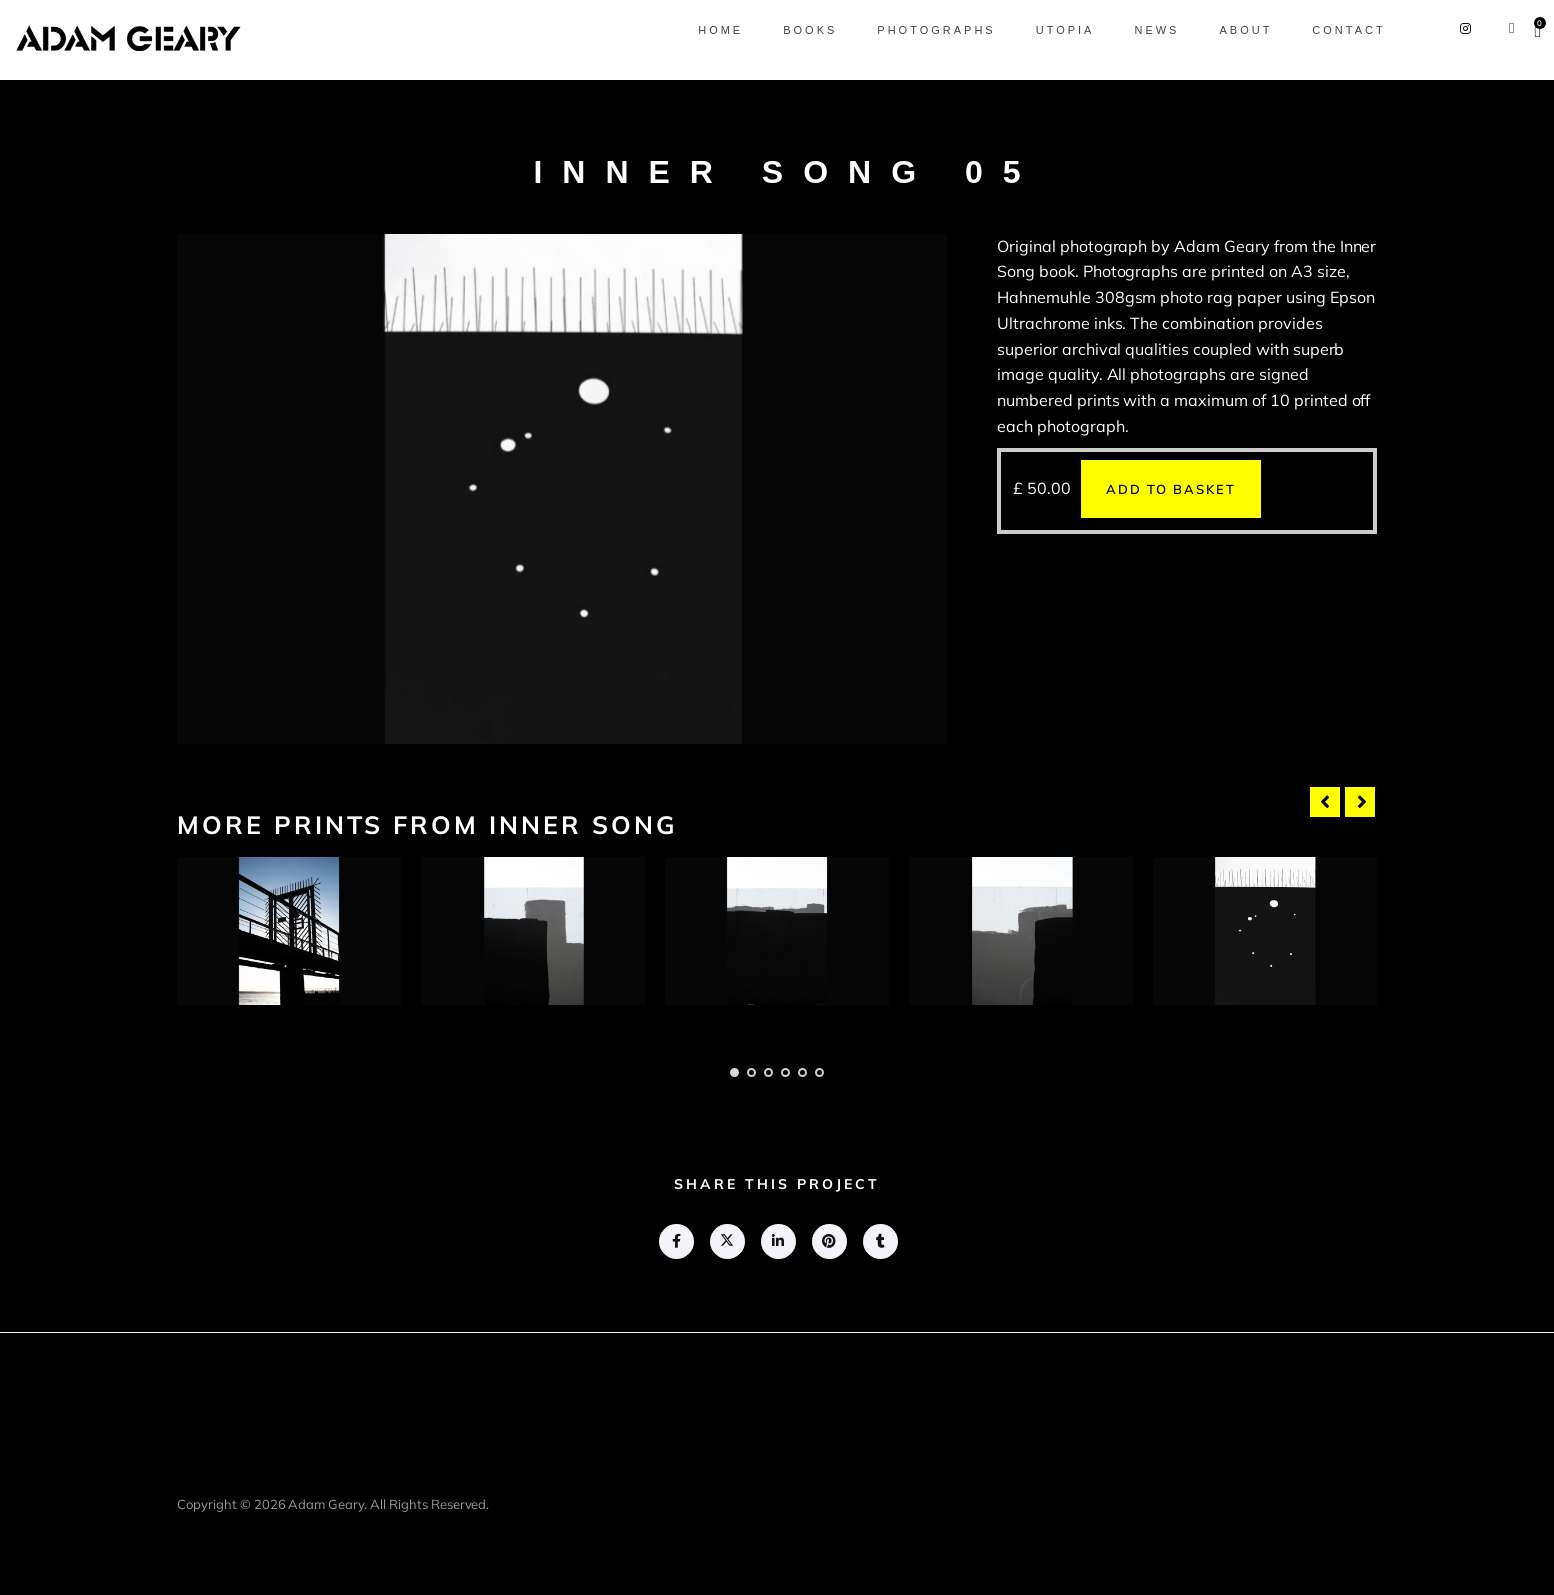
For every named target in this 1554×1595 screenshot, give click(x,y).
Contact (1331, 30)
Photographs (919, 30)
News (1139, 30)
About (1228, 30)
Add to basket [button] (1171, 489)
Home (703, 30)
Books (793, 30)
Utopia (1047, 30)
